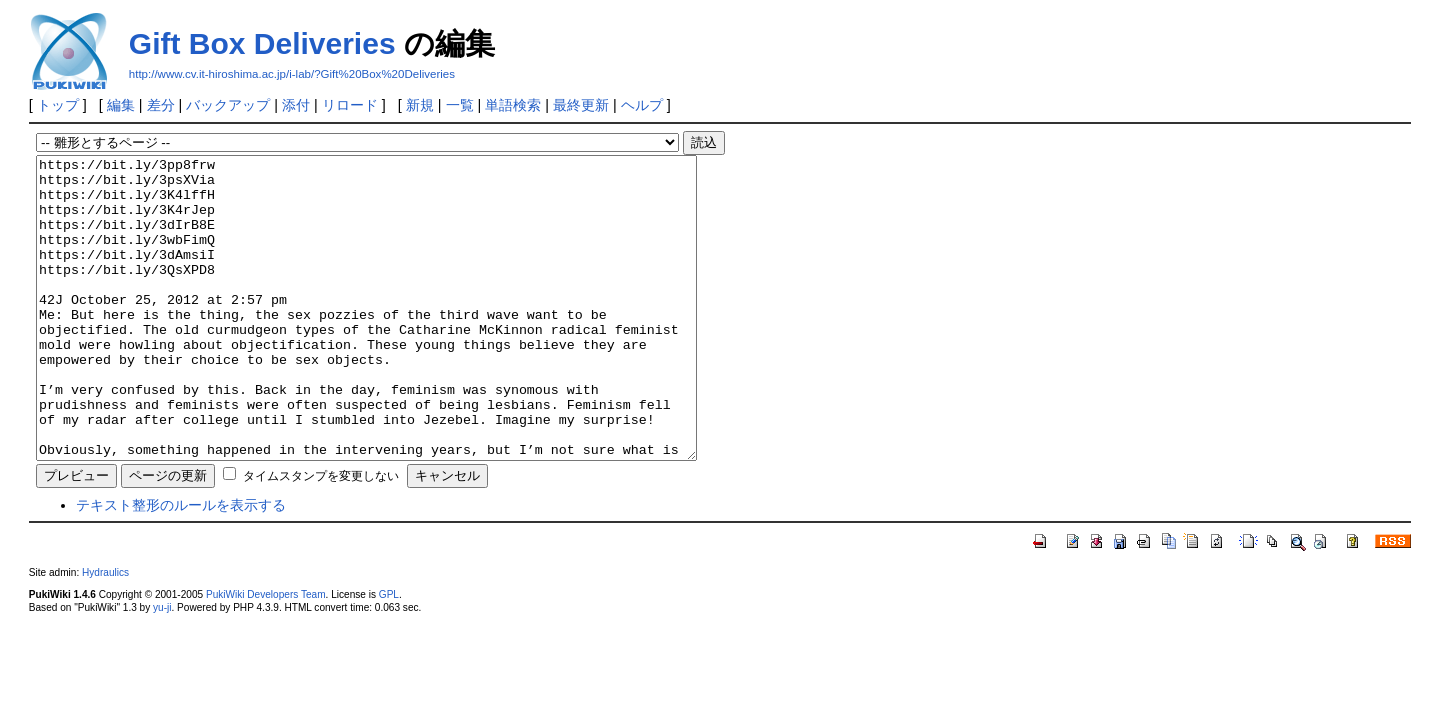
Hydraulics (105, 632)
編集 (121, 105)
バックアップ (228, 105)
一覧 (460, 105)
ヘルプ (642, 105)
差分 (161, 105)
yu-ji (162, 667)
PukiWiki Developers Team (266, 654)
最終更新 (581, 105)
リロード (350, 105)
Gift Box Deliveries (262, 43)
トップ (58, 105)
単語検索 (513, 105)
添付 (296, 105)
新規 (420, 105)
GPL (389, 654)
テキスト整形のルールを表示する (181, 565)
